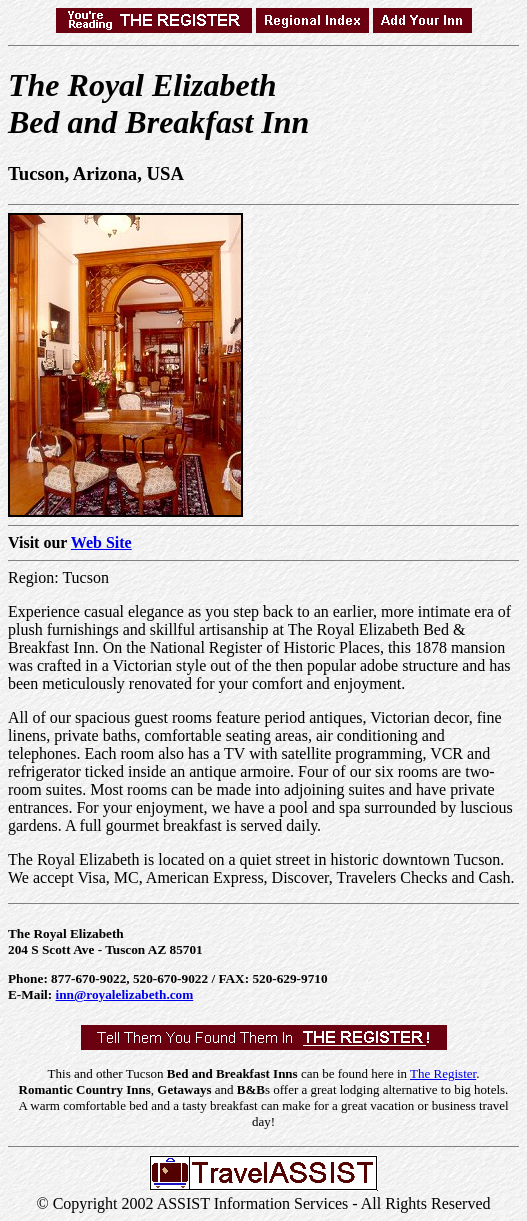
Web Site (101, 542)
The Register (443, 1073)
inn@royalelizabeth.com (125, 994)
